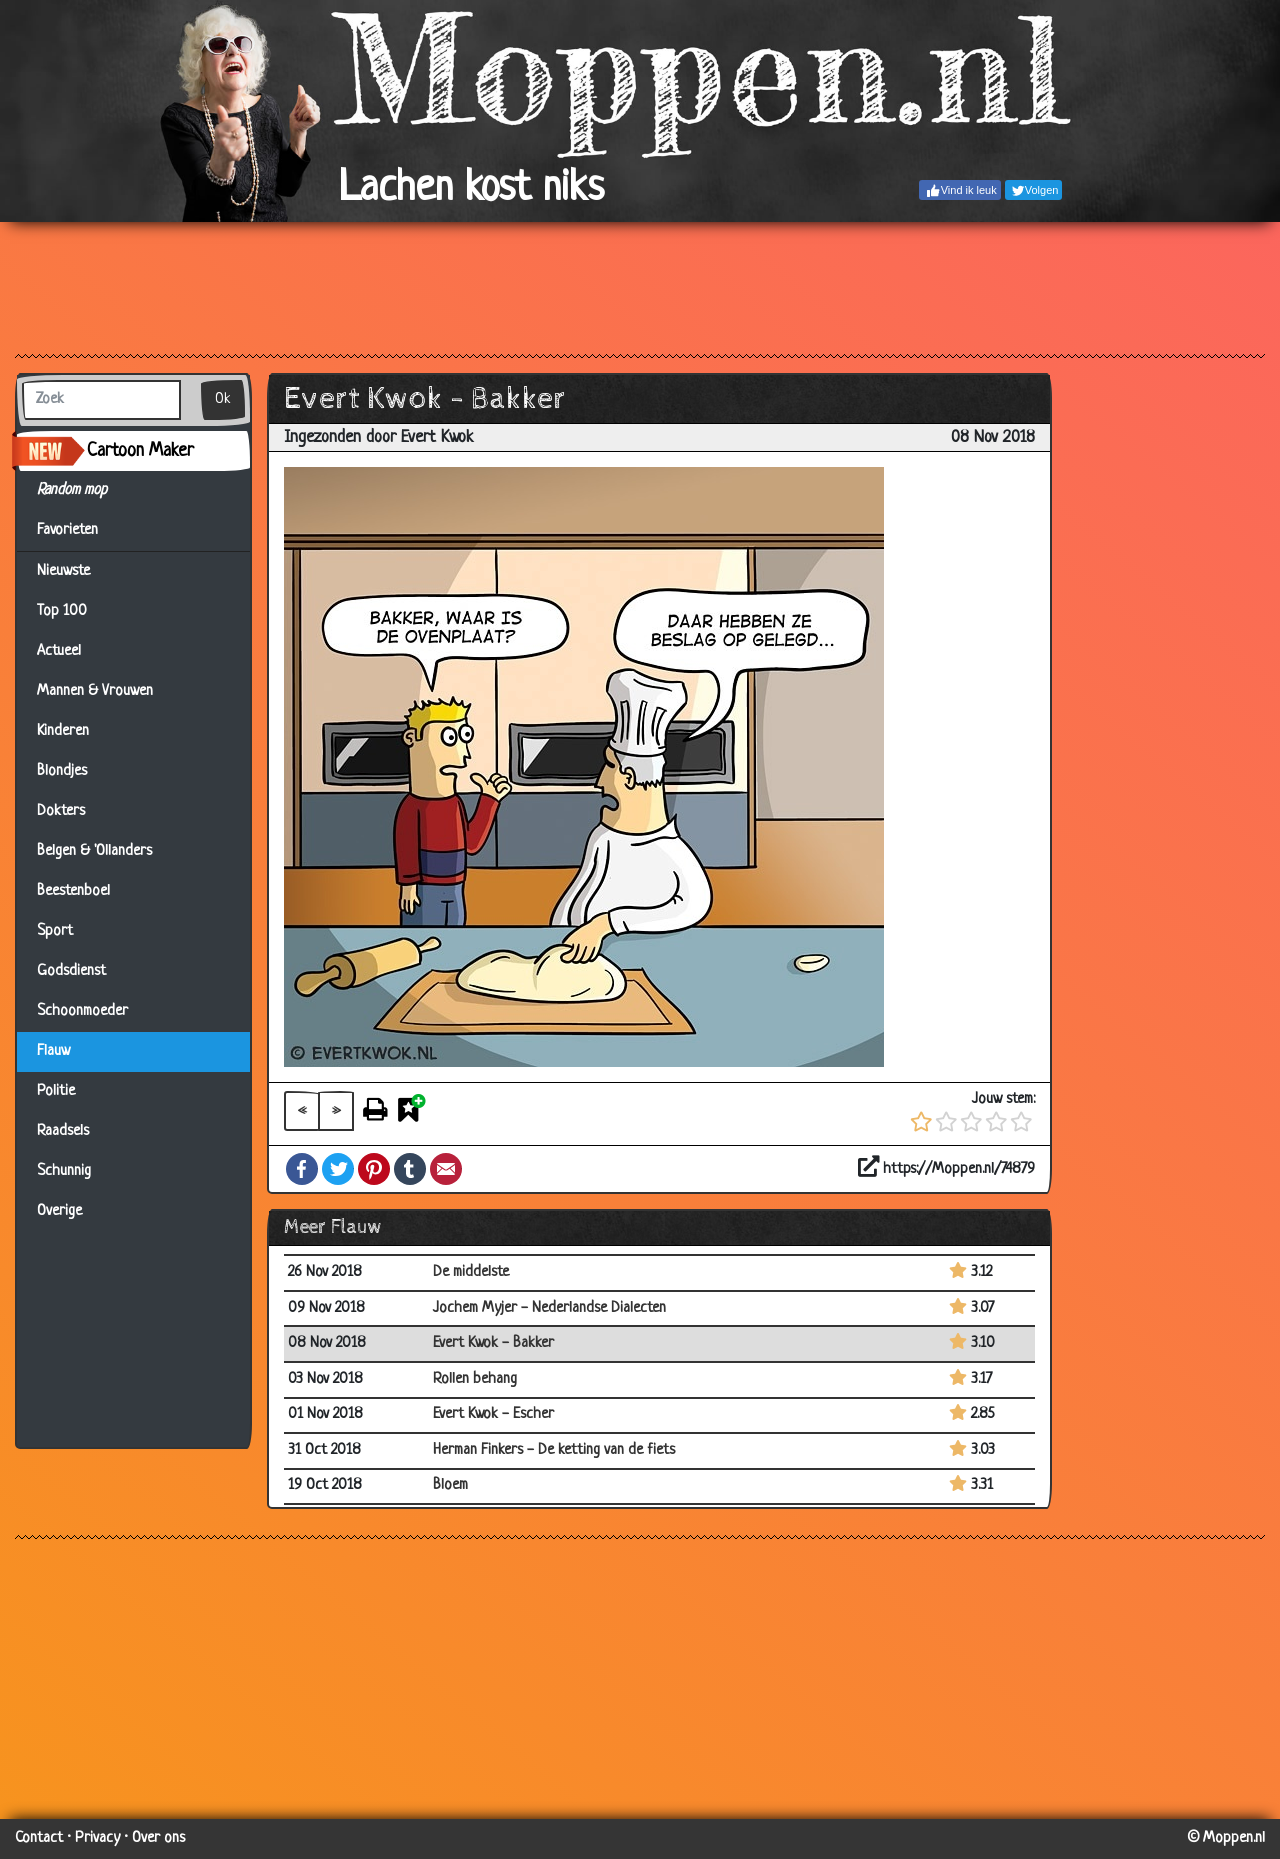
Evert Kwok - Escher (493, 1414)
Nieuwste (63, 571)
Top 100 (62, 611)
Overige (59, 1211)
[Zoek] (101, 400)
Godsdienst (71, 971)
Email (446, 1169)
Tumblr (410, 1169)
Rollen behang (475, 1379)
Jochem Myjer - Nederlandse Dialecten (549, 1308)
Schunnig (64, 1171)
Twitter (338, 1169)
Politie (56, 1091)
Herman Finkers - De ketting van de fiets (554, 1450)
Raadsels (63, 1131)
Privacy (97, 1838)
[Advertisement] (640, 287)
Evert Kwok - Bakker (493, 1343)
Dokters (61, 811)
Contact (39, 1838)
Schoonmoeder (82, 1011)
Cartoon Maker (140, 451)
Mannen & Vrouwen (95, 691)
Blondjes (62, 771)
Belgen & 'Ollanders (94, 851)
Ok (223, 399)
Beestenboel (73, 891)
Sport (55, 931)
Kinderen (63, 731)
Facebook (302, 1169)
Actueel (59, 651)
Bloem (450, 1485)
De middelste (471, 1272)
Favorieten (79, 531)
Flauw (53, 1051)
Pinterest (374, 1169)
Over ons (158, 1838)
